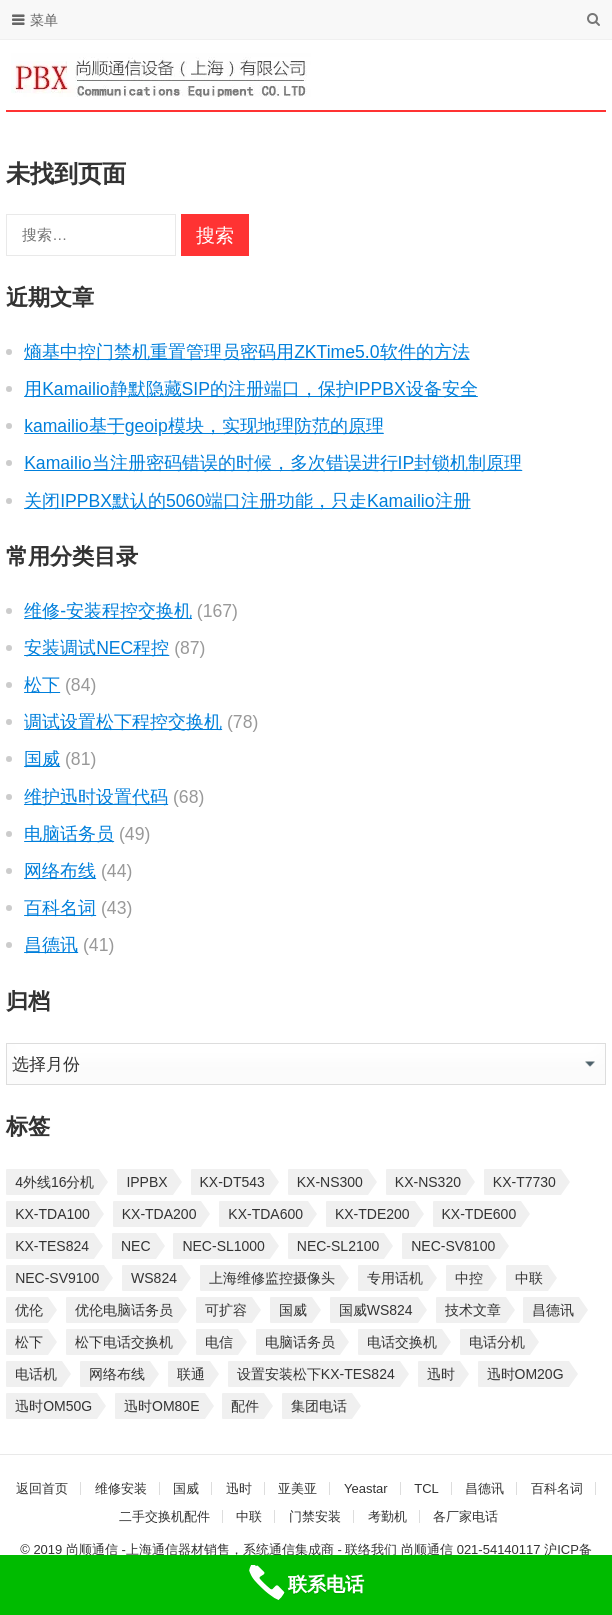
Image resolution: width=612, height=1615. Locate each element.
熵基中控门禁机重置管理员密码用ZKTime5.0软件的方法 (246, 352)
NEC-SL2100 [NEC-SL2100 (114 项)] (338, 1246)
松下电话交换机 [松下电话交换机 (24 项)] (124, 1342)
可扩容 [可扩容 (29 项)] (226, 1310)
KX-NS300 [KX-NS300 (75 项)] (330, 1182)
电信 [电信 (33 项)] (219, 1342)
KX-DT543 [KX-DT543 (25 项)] (232, 1182)
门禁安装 (315, 1516)
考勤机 (387, 1516)
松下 (42, 685)
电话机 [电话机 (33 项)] (36, 1374)
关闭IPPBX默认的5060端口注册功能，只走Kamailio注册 (247, 501)
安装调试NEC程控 (96, 648)
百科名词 (60, 908)
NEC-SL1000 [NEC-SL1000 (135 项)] (223, 1246)
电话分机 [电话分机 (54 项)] (497, 1342)
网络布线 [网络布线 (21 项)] (117, 1374)
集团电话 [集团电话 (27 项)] (319, 1406)
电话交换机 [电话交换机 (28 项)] (402, 1342)
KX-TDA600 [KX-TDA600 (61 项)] (265, 1214)
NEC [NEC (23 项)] (136, 1246)
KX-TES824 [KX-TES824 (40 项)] (52, 1246)
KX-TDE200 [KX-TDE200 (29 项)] (372, 1214)
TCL (426, 1488)
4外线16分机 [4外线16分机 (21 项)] (54, 1182)
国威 (42, 759)
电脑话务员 (69, 834)
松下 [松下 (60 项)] (29, 1342)
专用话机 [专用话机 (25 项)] (395, 1278)
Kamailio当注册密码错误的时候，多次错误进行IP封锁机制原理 (273, 463)
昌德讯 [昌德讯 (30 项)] (553, 1310)
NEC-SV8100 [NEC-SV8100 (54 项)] (453, 1246)
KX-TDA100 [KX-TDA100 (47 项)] (52, 1214)
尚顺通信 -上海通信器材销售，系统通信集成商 (200, 1549)
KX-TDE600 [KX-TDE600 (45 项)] (479, 1214)
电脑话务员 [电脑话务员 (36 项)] (300, 1342)
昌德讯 (51, 945)
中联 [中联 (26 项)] (529, 1278)
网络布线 (60, 871)
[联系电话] (306, 1585)
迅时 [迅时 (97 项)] (441, 1374)
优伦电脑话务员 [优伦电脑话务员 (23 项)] (124, 1310)
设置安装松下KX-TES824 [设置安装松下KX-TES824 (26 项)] (316, 1374)
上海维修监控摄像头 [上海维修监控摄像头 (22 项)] (272, 1278)
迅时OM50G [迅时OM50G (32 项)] (53, 1406)
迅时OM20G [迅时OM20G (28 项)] (525, 1374)
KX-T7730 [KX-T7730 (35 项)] (524, 1182)
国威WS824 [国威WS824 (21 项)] (376, 1310)
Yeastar (366, 1488)
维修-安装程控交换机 (108, 611)
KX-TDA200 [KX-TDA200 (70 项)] (159, 1214)
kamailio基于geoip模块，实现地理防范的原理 (204, 426)
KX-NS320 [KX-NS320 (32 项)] (428, 1182)
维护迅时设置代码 (96, 797)
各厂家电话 (465, 1516)
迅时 (239, 1488)
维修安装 (121, 1488)
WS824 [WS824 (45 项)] (154, 1278)
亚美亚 (297, 1488)
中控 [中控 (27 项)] (469, 1278)
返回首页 (42, 1488)
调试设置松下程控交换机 (123, 722)
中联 (249, 1516)
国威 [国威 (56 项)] (293, 1310)
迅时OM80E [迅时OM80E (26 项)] (161, 1406)
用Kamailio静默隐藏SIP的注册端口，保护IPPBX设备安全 (251, 389)
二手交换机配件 (164, 1516)
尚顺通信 (427, 1549)
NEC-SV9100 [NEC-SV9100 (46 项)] (57, 1278)
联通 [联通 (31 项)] (191, 1374)
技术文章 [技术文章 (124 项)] (473, 1310)
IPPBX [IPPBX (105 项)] (146, 1182)
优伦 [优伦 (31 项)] (29, 1310)
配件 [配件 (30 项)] (245, 1406)
